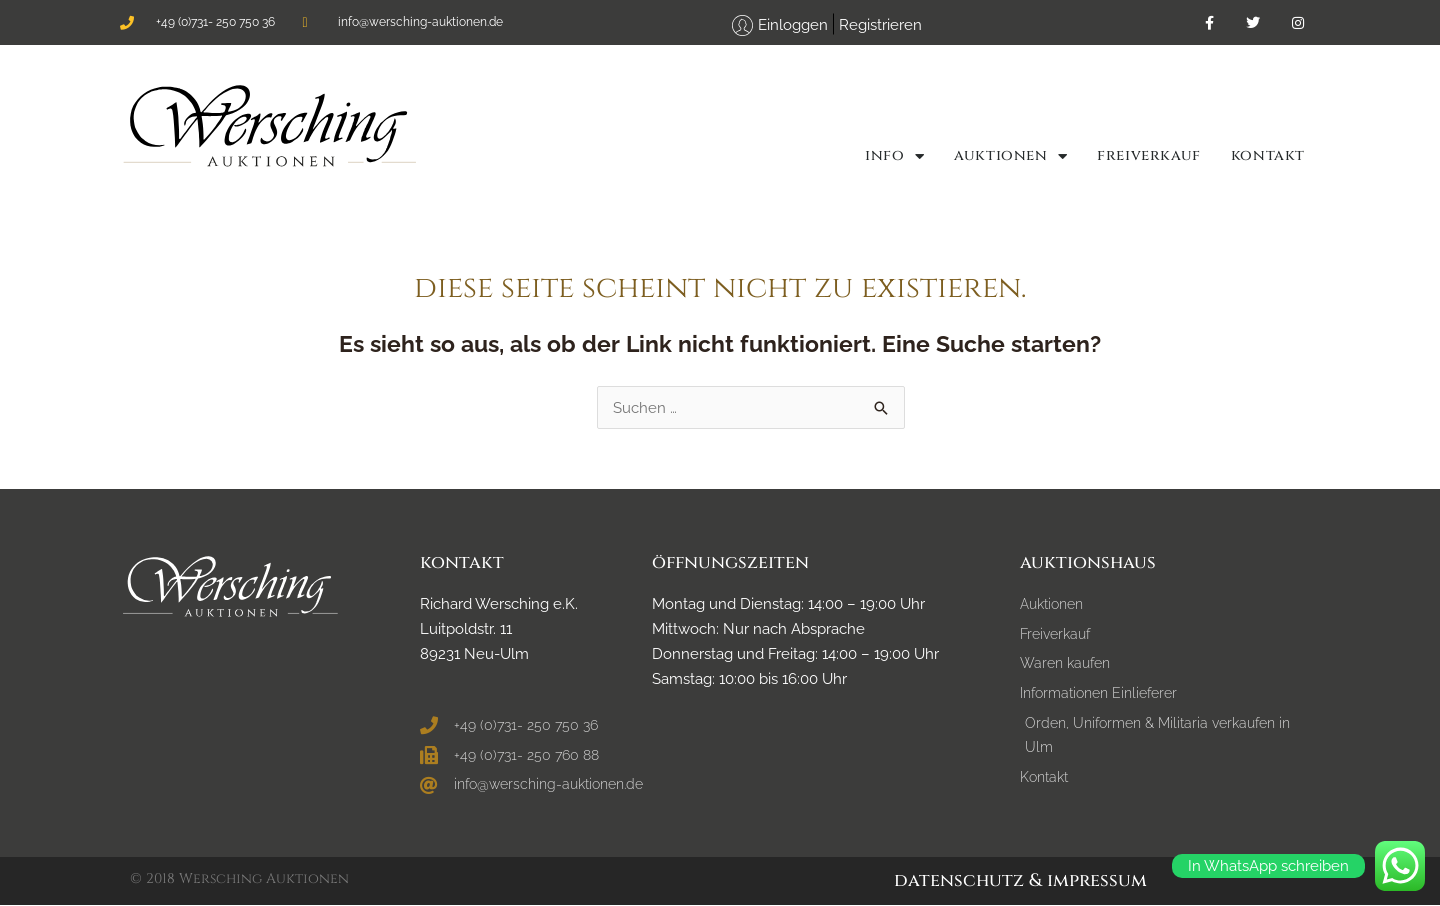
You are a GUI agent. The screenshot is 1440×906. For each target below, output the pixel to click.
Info (894, 156)
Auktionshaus (1088, 563)
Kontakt (1268, 156)
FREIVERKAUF (1149, 156)
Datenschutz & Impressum (1020, 881)
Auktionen (1010, 156)
